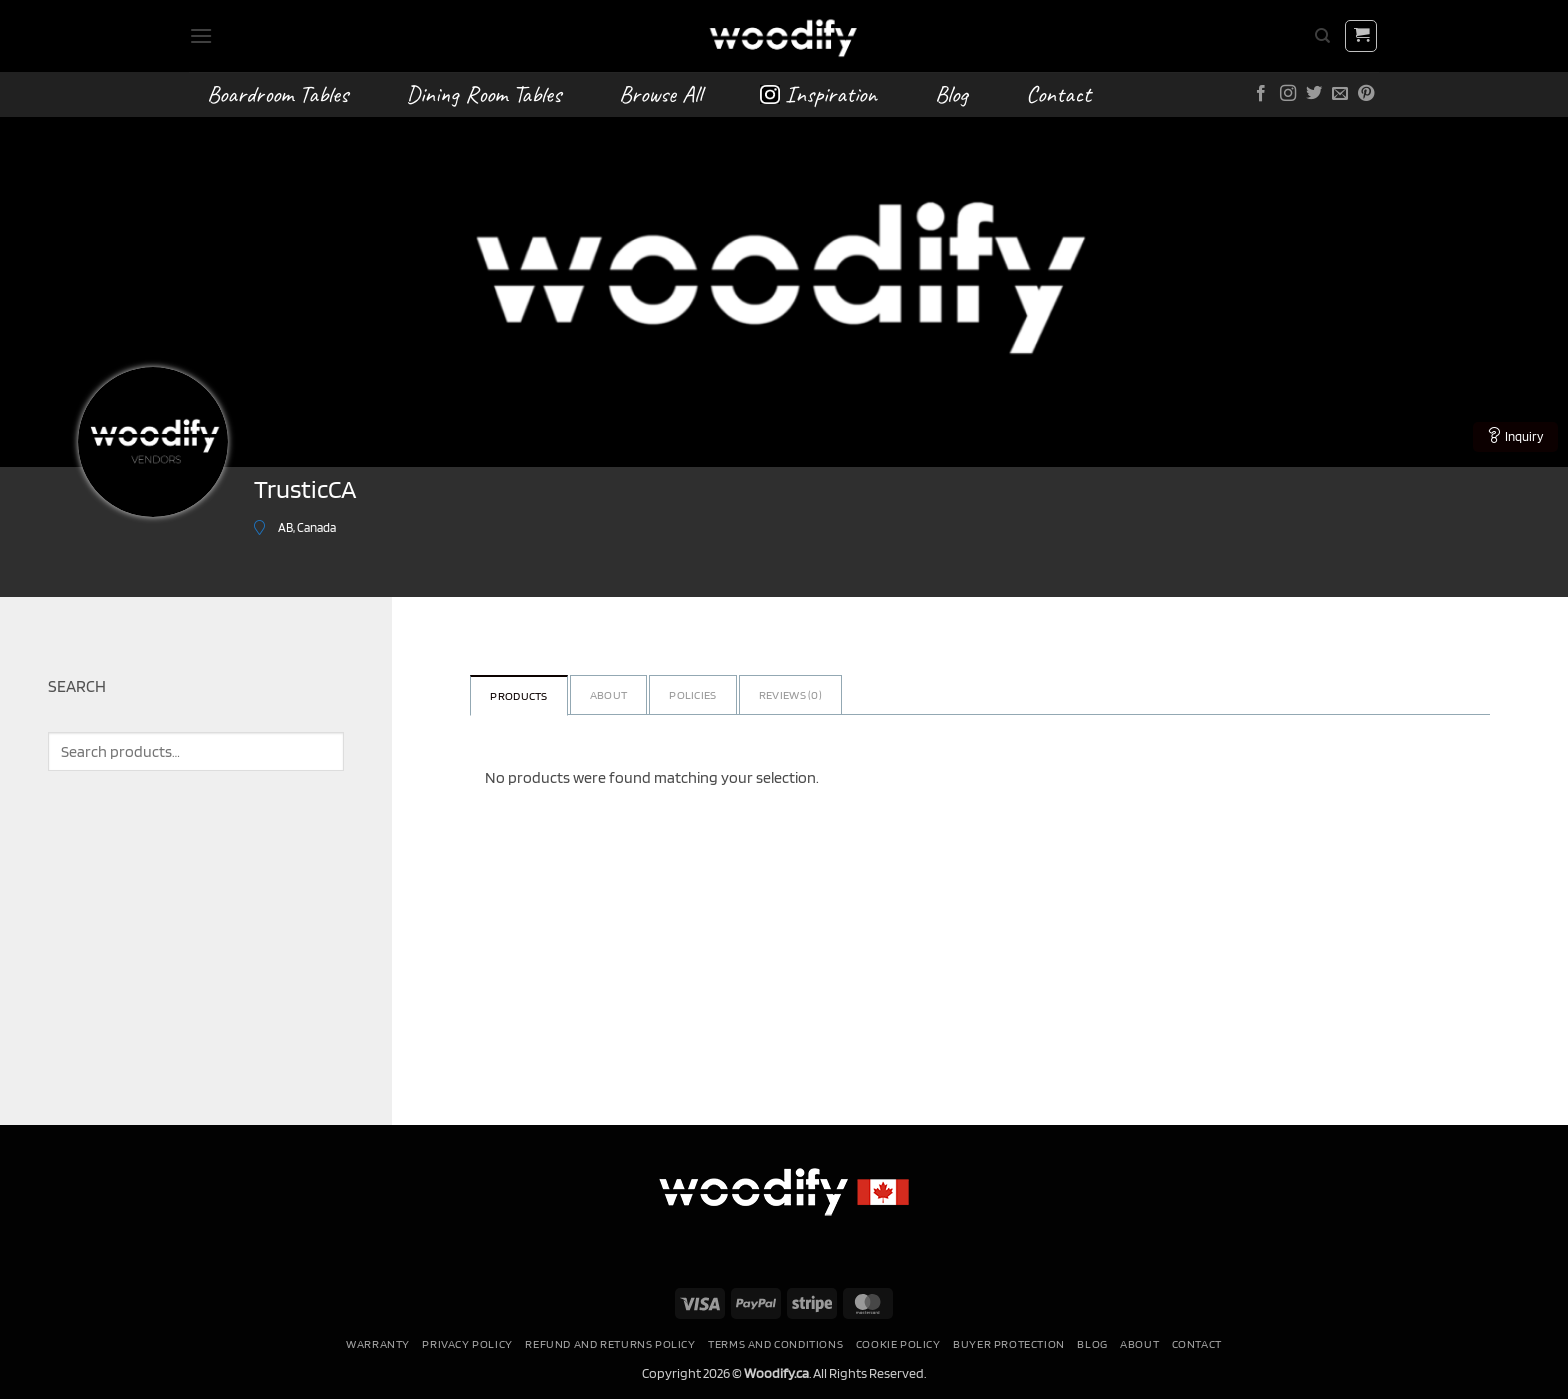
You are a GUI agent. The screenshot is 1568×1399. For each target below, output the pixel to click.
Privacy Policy (467, 1343)
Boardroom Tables (277, 94)
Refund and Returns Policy (610, 1343)
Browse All (660, 94)
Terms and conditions (775, 1343)
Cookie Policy (898, 1343)
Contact (1058, 94)
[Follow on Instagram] (1288, 94)
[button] (201, 35)
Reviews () (790, 694)
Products (518, 695)
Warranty (378, 1343)
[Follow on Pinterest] (1366, 94)
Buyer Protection (1009, 1343)
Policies (692, 694)
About (609, 694)
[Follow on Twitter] (1314, 94)
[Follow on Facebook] (1261, 94)
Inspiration (818, 94)
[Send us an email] (1340, 94)
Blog (951, 94)
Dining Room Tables (483, 94)
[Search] (1322, 36)
